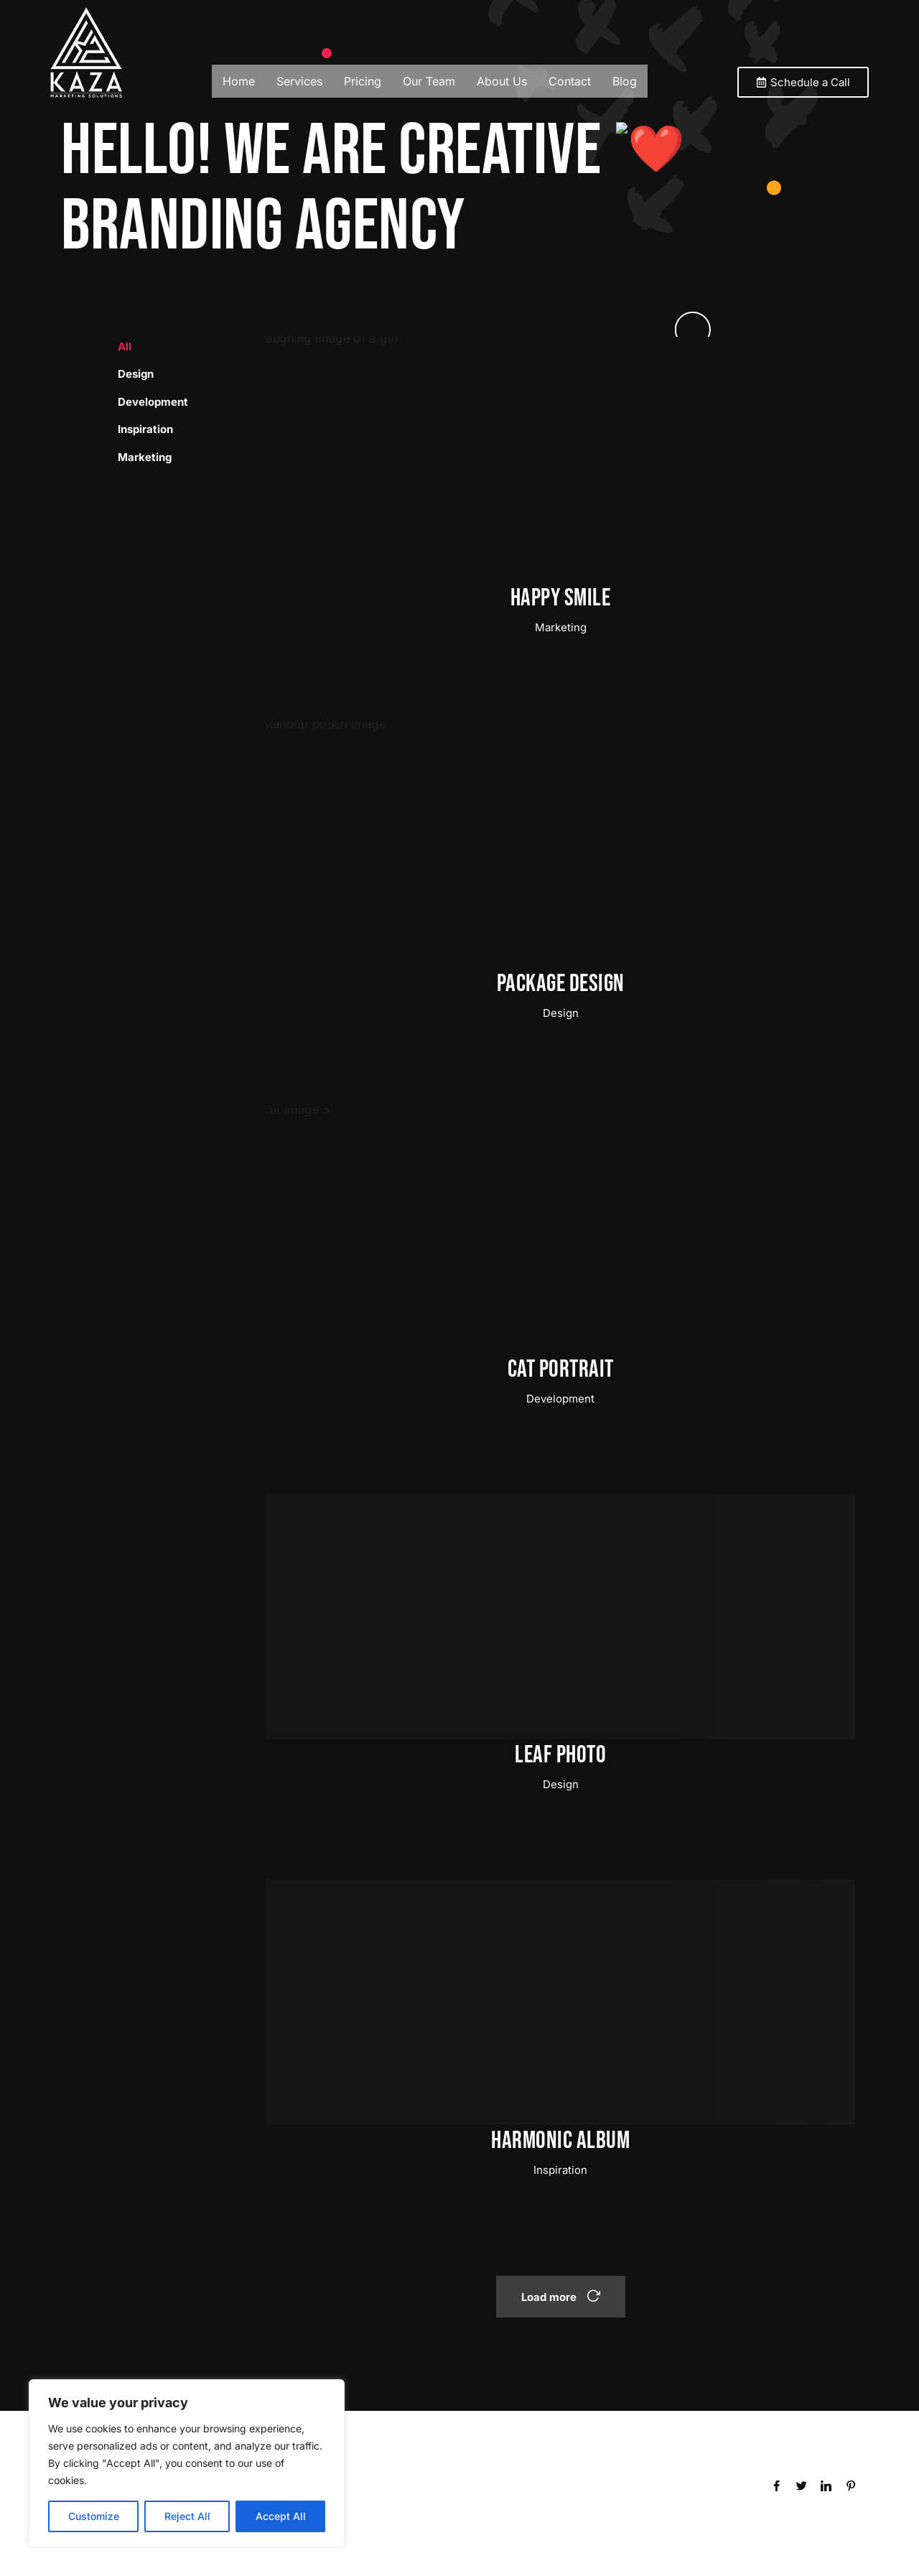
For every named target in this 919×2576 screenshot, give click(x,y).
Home (239, 81)
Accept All (281, 2516)
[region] (187, 2463)
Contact (570, 81)
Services (299, 81)
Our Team (429, 81)
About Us (502, 81)
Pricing (362, 81)
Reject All (187, 2516)
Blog (624, 81)
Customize (93, 2516)
